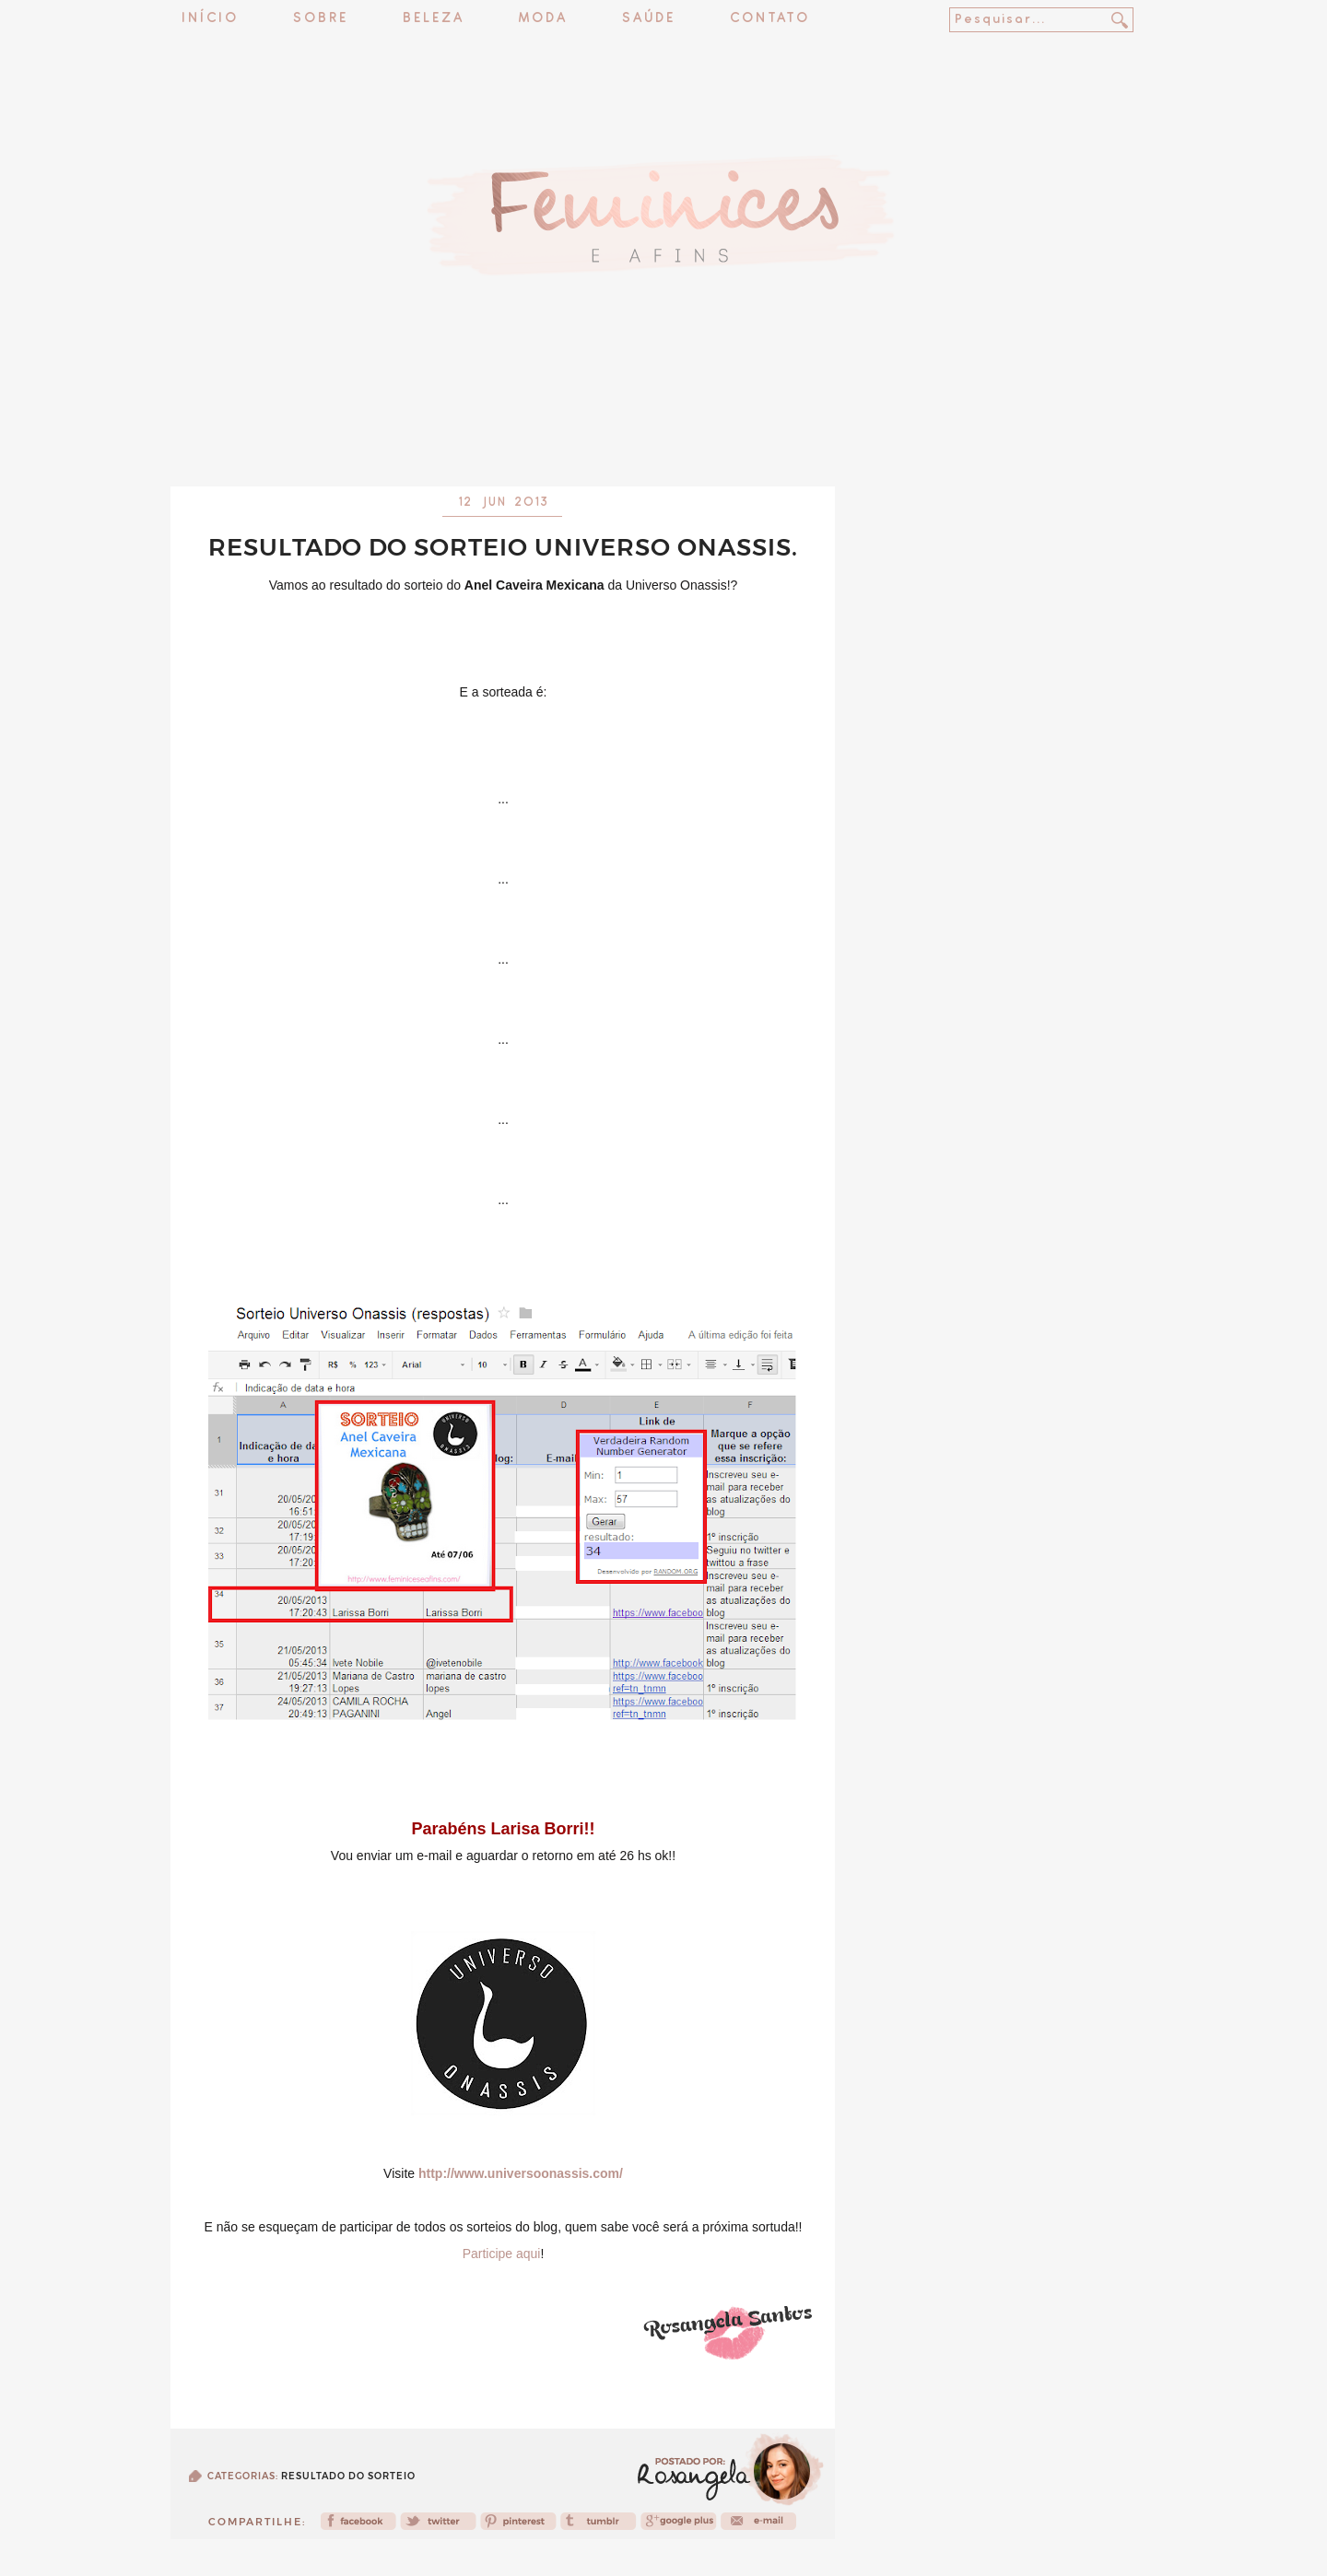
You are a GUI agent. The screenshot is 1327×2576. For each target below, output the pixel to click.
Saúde (648, 19)
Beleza (433, 19)
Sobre (320, 19)
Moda (543, 19)
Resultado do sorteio (348, 2476)
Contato (770, 19)
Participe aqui (502, 2253)
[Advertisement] (663, 437)
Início (210, 19)
